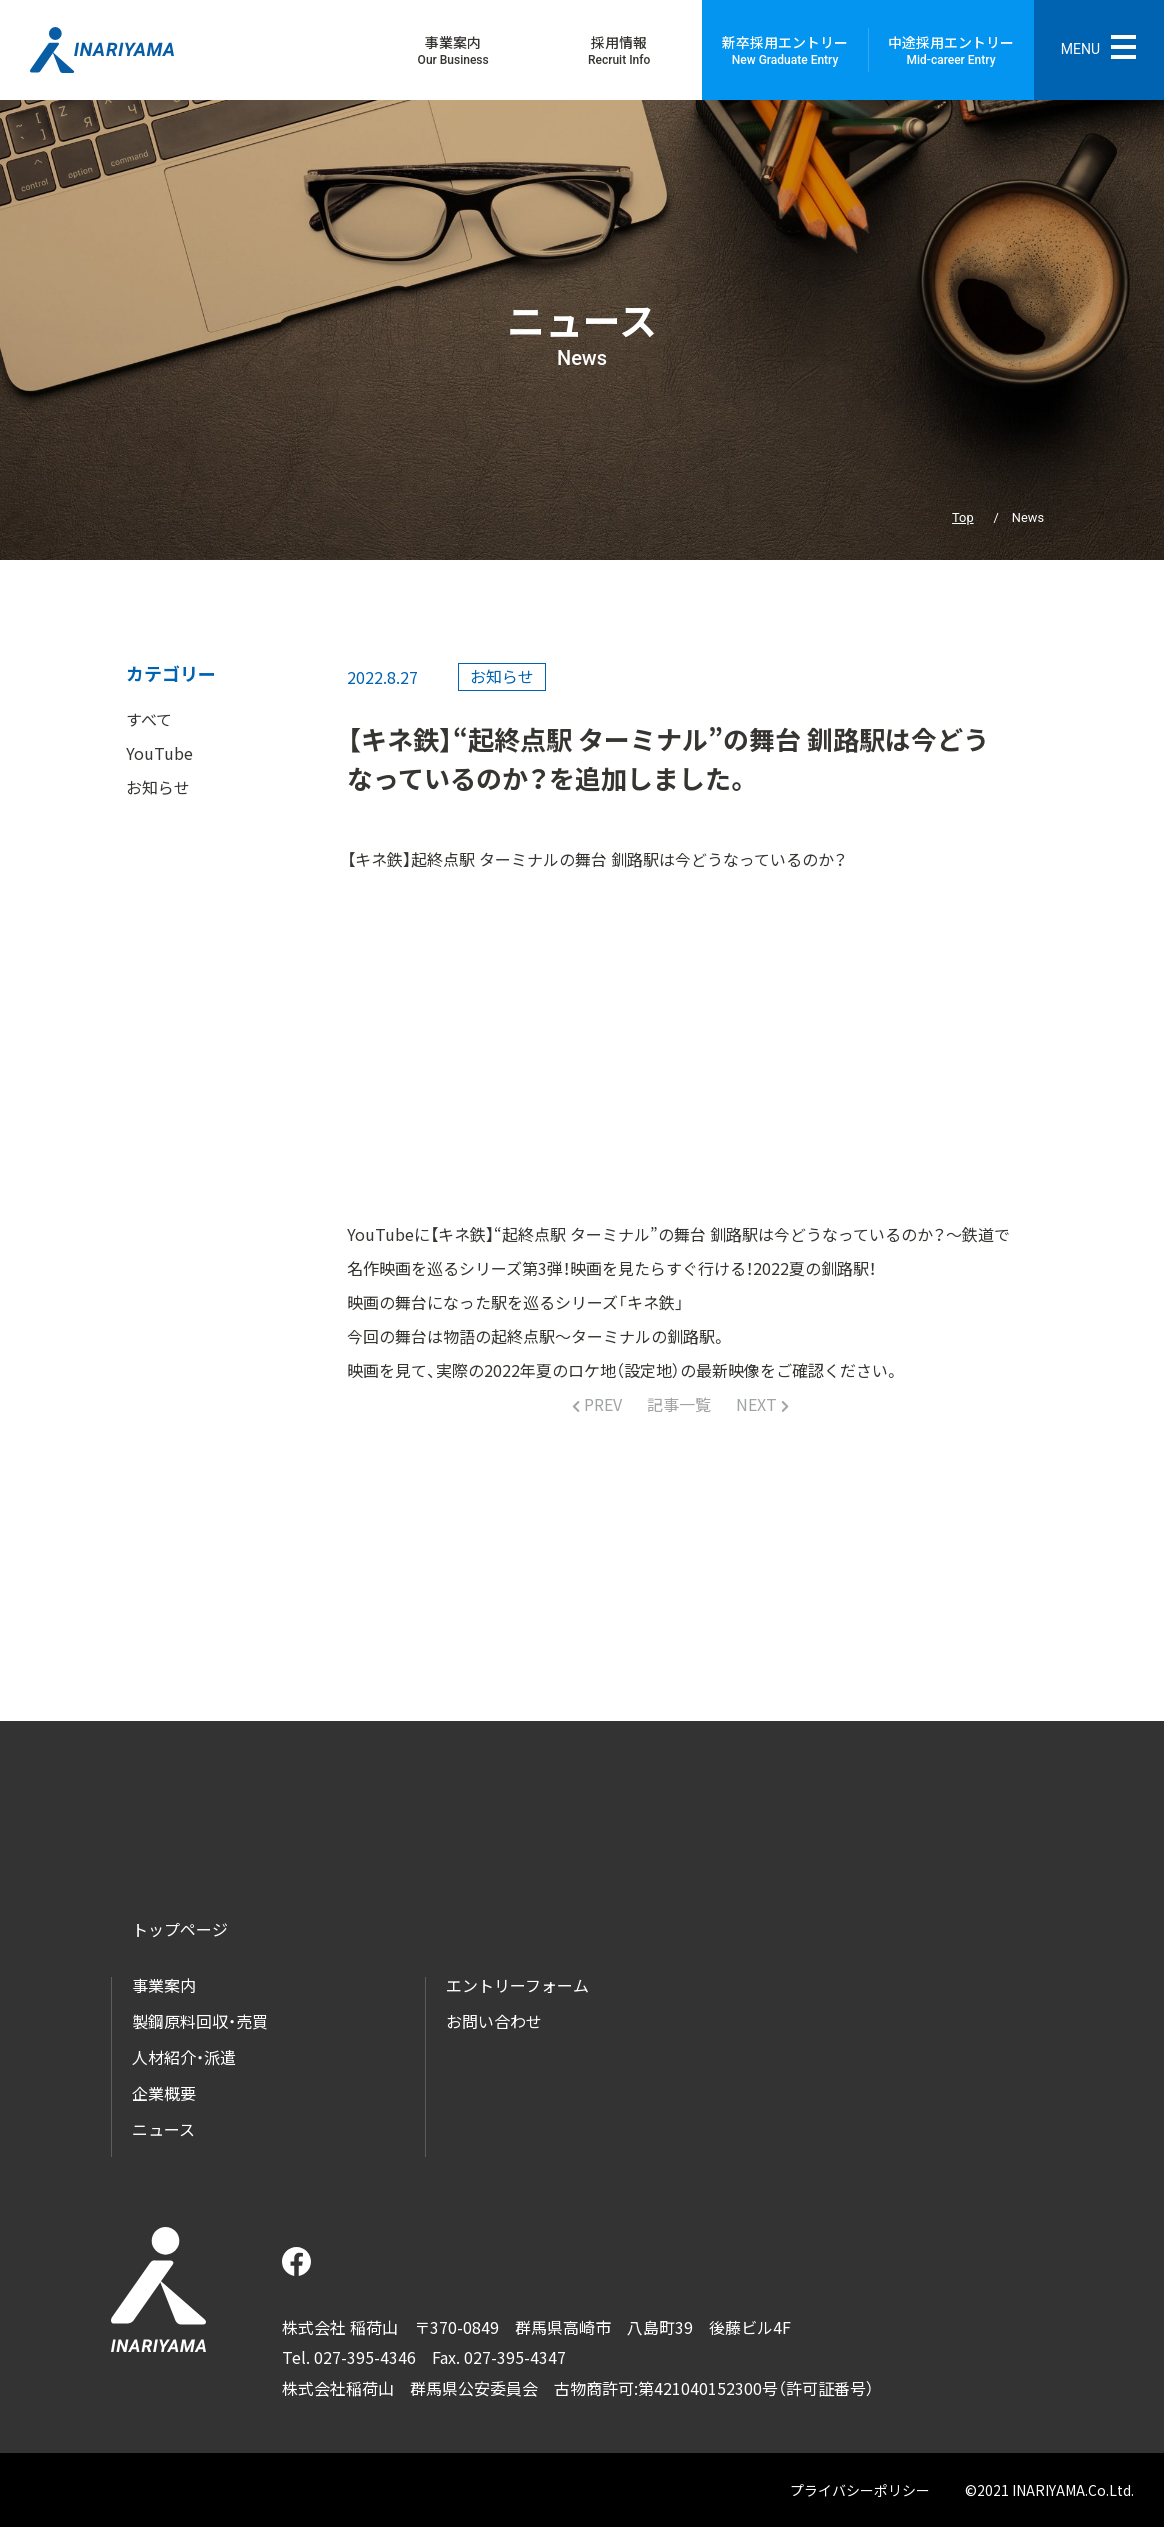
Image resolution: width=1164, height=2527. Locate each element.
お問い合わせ (494, 2021)
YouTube (159, 753)
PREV (601, 1404)
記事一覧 (679, 1404)
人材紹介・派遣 (184, 2057)
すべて (149, 719)
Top (963, 517)
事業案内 (164, 1985)
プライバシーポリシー (860, 2490)
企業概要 (164, 2093)
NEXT (758, 1404)
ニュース (163, 2129)
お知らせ (158, 787)
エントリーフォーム (517, 1985)
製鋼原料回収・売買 (200, 2021)
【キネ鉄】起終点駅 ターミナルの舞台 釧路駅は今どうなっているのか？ (597, 859)
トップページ (180, 1929)
